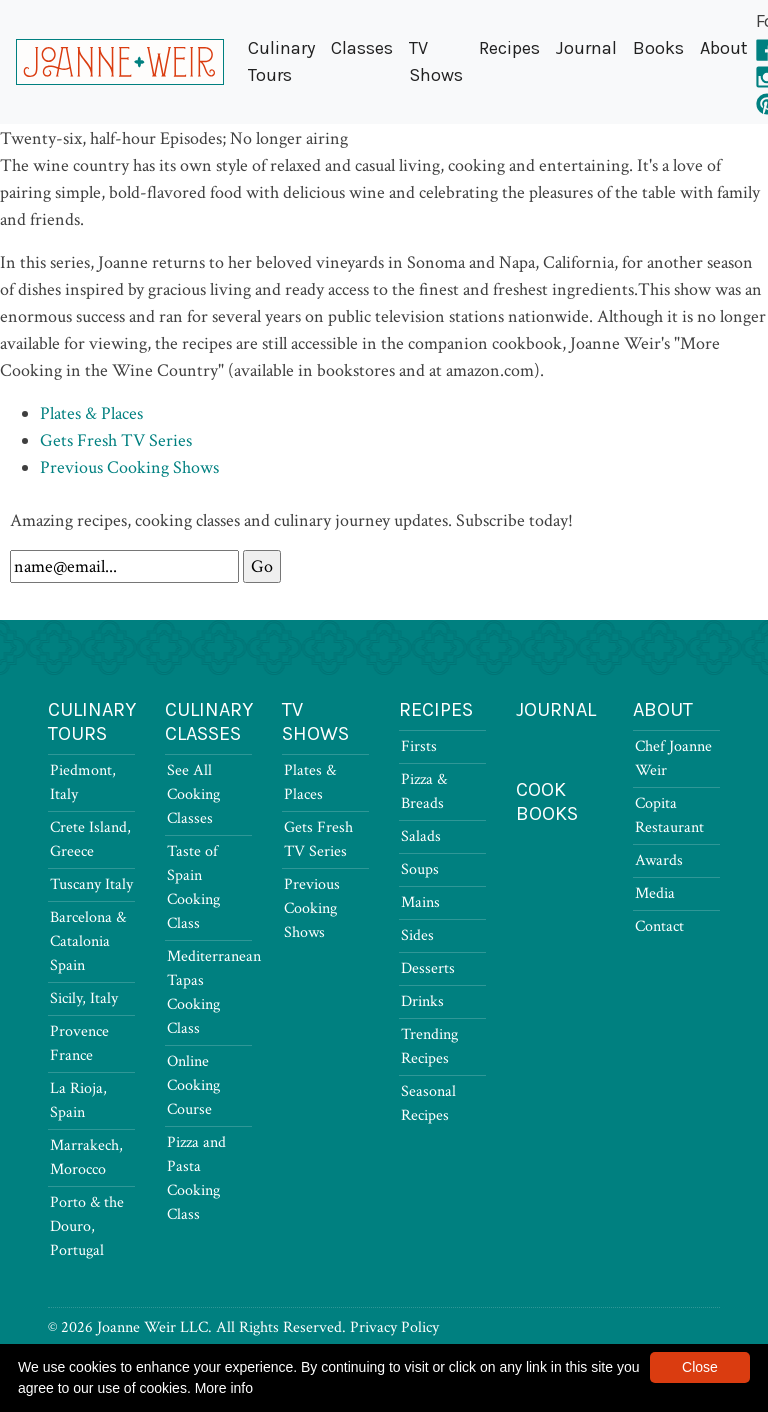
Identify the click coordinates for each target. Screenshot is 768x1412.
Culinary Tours (281, 61)
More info (224, 1388)
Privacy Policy (394, 1327)
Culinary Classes (209, 721)
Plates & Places (91, 413)
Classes (362, 48)
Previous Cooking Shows (129, 467)
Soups (420, 869)
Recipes (509, 48)
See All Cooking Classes (193, 794)
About (724, 48)
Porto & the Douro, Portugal (87, 1226)
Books (658, 48)
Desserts (428, 968)
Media (655, 893)
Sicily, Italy (84, 998)
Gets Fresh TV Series (116, 440)
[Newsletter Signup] (124, 566)
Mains (420, 902)
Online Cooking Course (193, 1085)
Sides (417, 935)
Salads (421, 836)
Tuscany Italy (91, 884)
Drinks (422, 1001)
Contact (659, 926)
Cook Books (547, 801)
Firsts (419, 746)
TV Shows (436, 61)
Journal (586, 48)
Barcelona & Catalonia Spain (88, 941)
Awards (659, 860)
